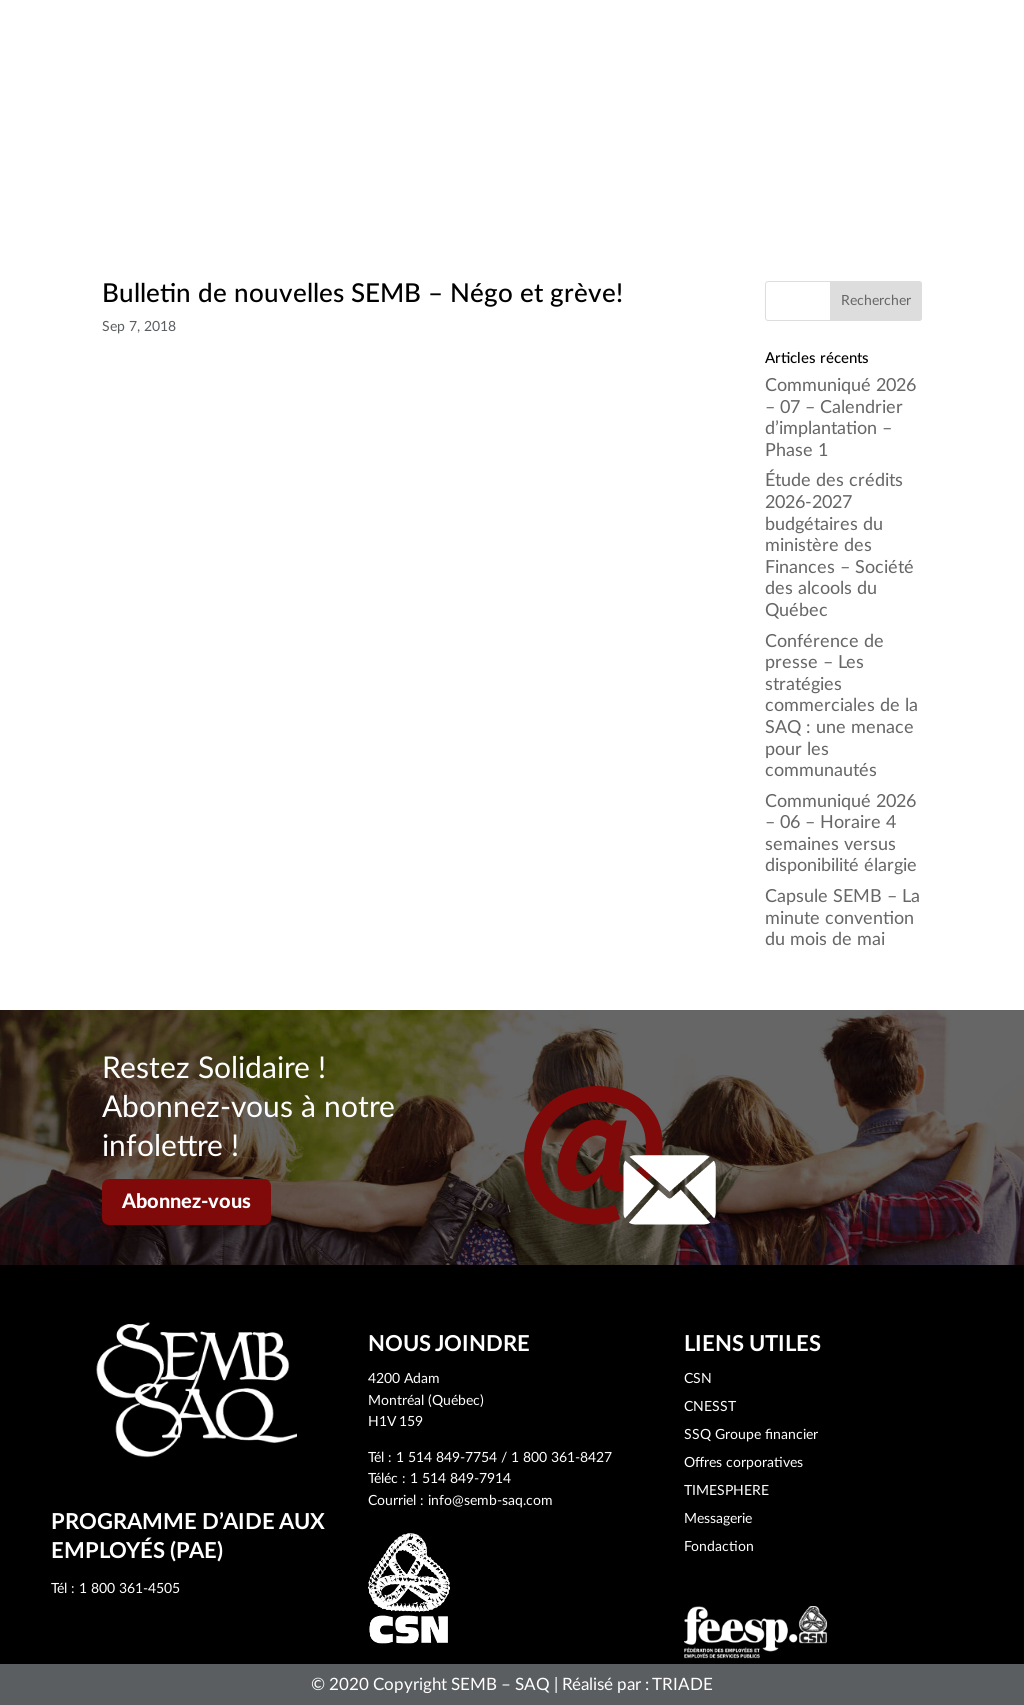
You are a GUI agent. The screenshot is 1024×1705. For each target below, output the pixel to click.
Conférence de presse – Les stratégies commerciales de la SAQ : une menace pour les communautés (841, 707)
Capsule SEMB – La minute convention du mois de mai (842, 918)
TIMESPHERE (726, 1491)
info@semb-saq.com (490, 1501)
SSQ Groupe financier (751, 1435)
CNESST (710, 1407)
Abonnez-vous (186, 1202)
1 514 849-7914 (460, 1479)
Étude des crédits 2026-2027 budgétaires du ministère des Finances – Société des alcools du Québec (839, 546)
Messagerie (718, 1519)
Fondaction (719, 1547)
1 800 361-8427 (561, 1458)
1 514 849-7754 (446, 1458)
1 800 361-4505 (129, 1589)
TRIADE (682, 1684)
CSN (698, 1379)
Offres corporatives (743, 1463)
